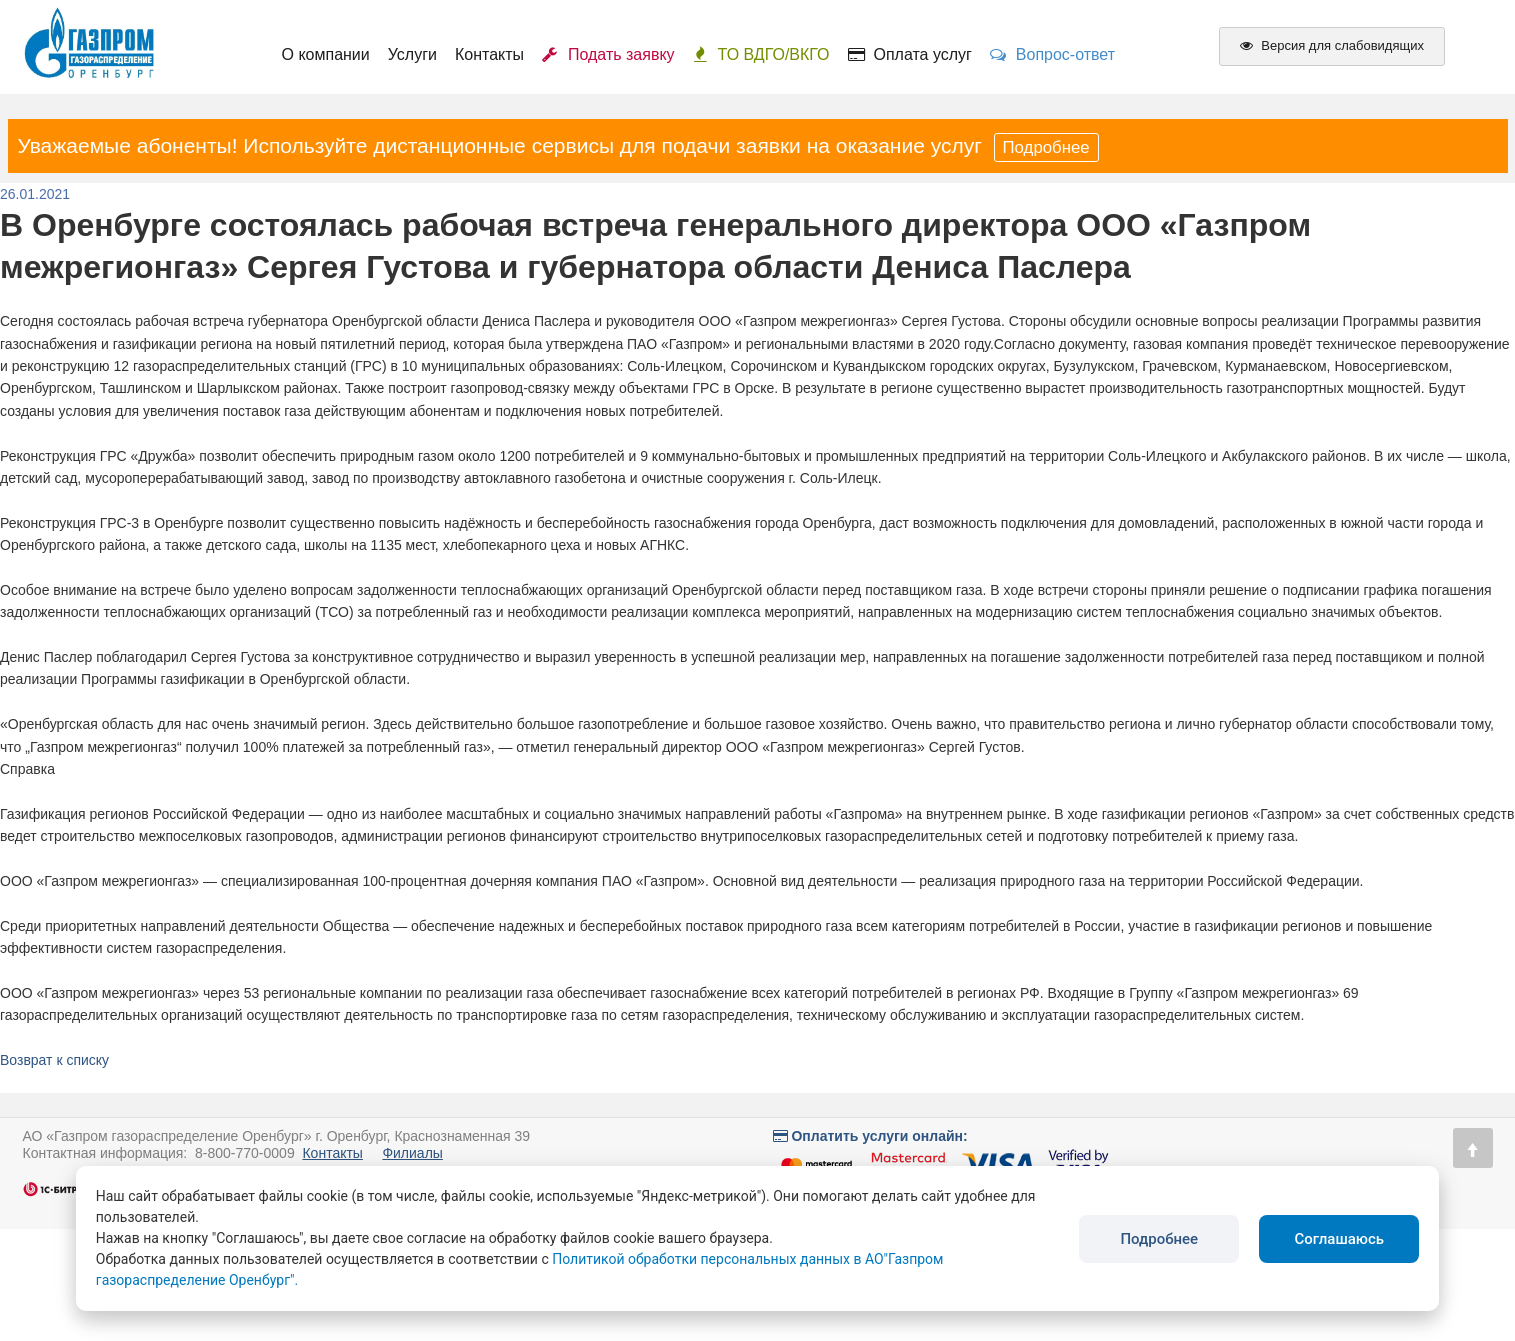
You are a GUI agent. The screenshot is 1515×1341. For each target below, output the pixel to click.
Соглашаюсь (1339, 1239)
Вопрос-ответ (1052, 54)
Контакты (489, 54)
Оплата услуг (910, 54)
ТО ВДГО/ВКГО (761, 54)
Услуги (412, 54)
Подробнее (1046, 147)
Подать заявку (608, 54)
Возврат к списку (54, 1060)
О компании (326, 54)
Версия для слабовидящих (1332, 45)
